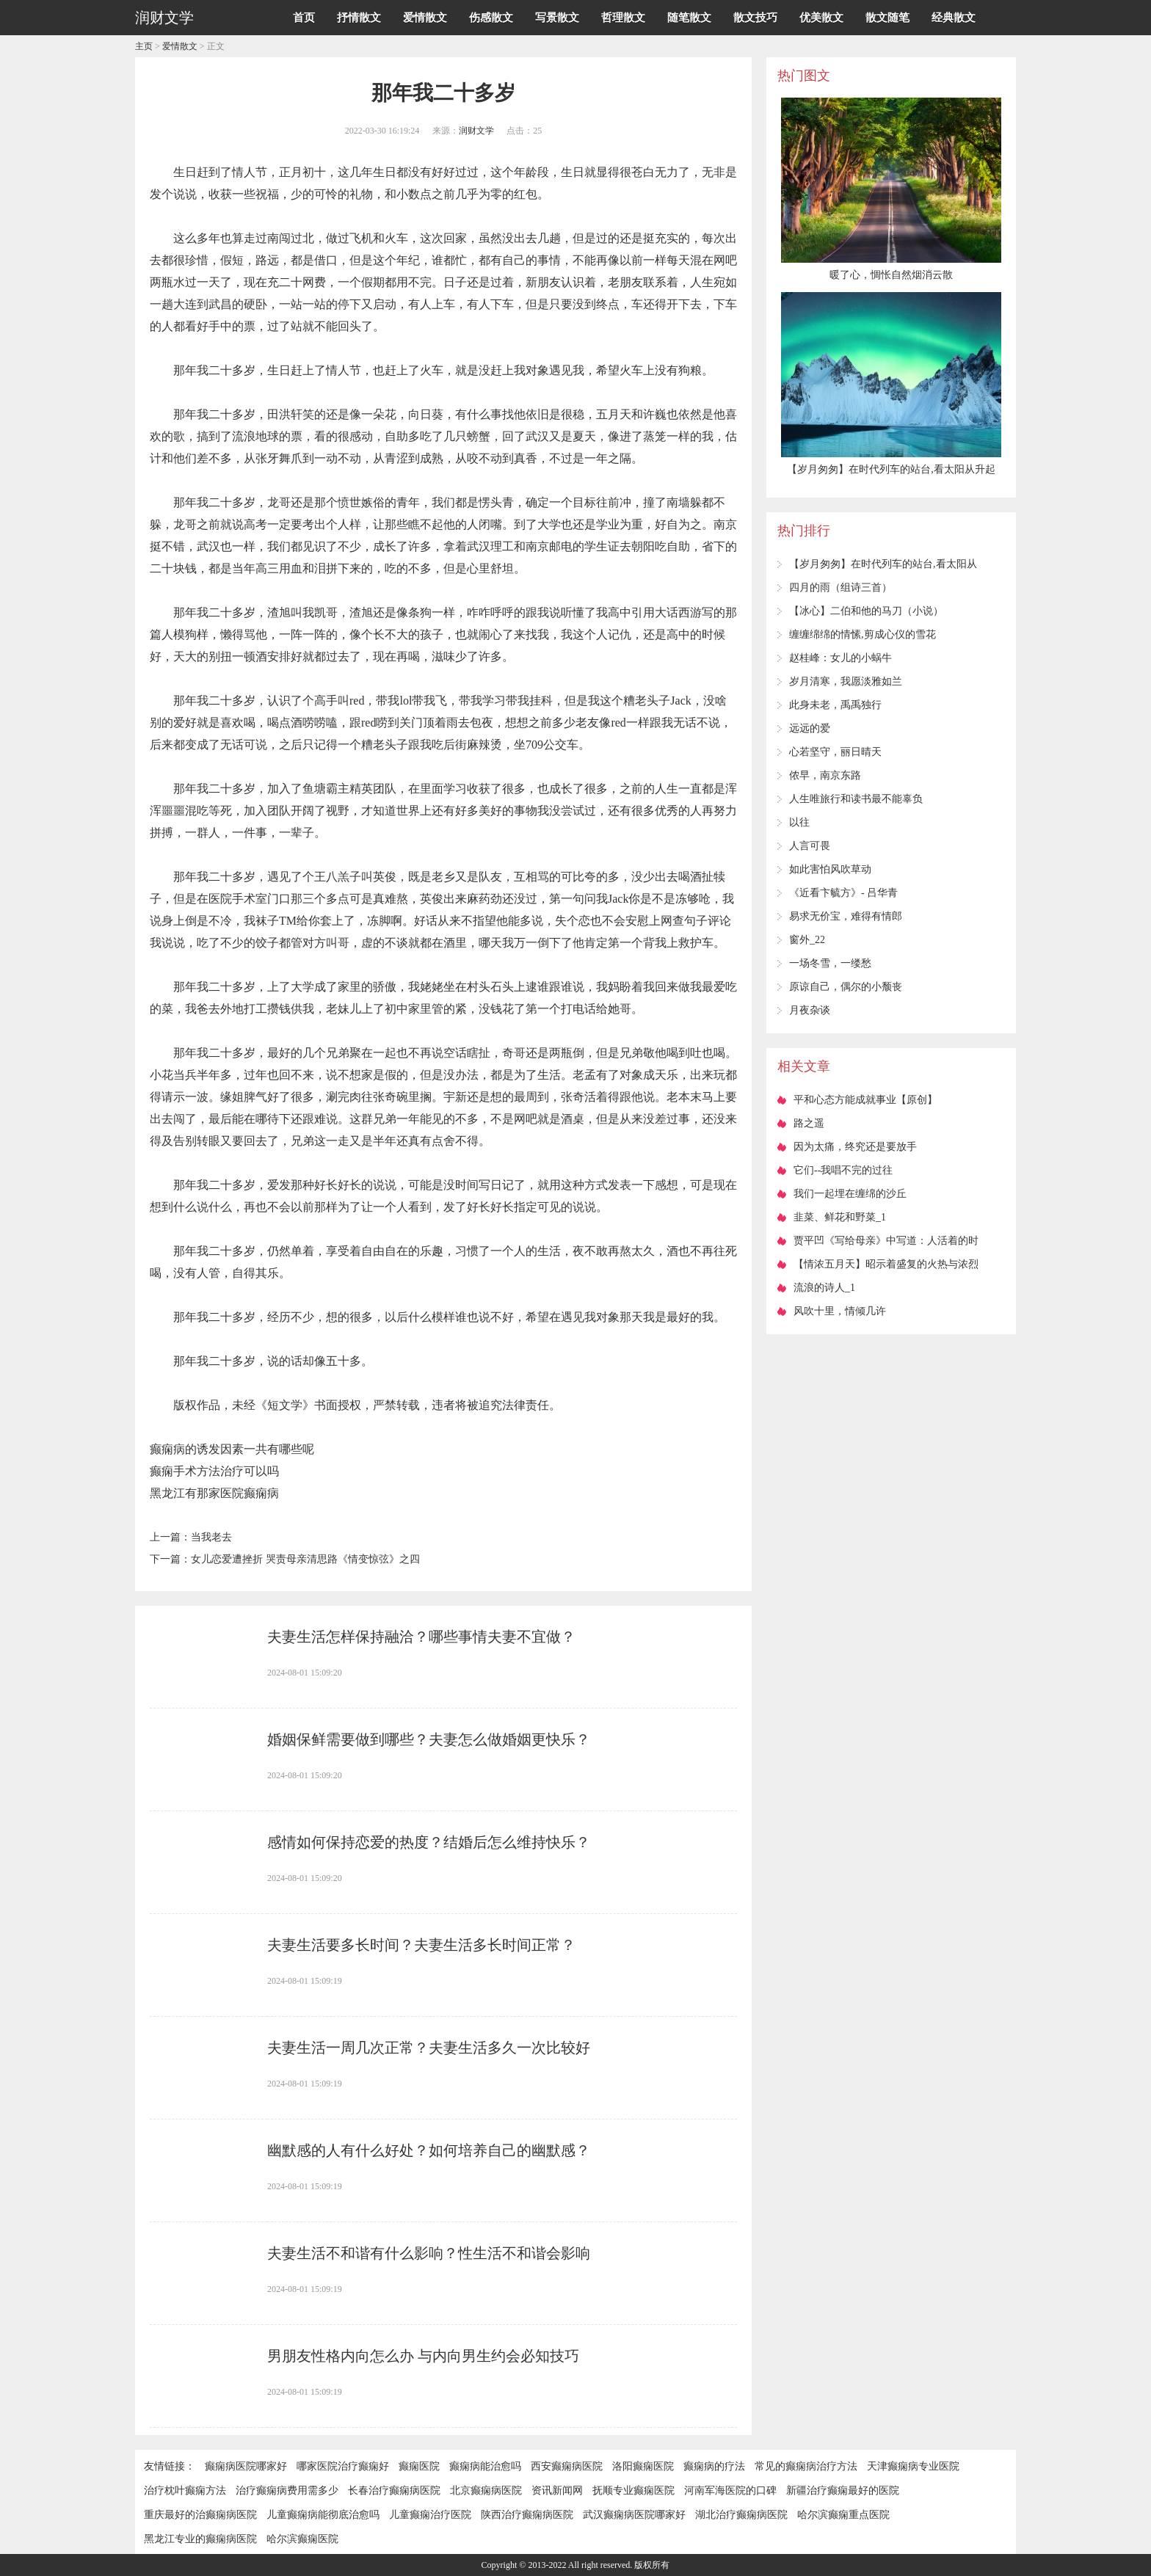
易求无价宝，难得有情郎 (845, 916)
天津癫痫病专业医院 (913, 2466)
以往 (799, 822)
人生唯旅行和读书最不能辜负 (856, 798)
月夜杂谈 (809, 1010)
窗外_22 (807, 939)
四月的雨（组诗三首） (840, 587)
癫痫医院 (419, 2466)
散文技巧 (755, 17)
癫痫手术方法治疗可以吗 (214, 1471)
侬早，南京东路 (825, 775)
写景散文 (557, 17)
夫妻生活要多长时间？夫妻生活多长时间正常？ (421, 1945)
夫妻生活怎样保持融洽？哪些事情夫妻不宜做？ (421, 1637)
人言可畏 (809, 845)
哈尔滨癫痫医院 (302, 2538)
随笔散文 (689, 17)
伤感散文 (491, 17)
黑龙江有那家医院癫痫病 (214, 1493)
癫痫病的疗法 (714, 2466)
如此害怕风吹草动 (830, 869)
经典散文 (954, 17)
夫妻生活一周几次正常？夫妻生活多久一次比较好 (428, 2048)
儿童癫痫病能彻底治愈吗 (323, 2514)
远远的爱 (809, 728)
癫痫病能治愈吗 (485, 2466)
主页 (144, 46)
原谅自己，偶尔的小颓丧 (845, 986)
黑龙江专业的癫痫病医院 (200, 2538)
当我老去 (211, 1537)
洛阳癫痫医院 (643, 2466)
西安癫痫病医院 (567, 2466)
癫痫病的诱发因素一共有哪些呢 (232, 1449)
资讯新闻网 (557, 2490)
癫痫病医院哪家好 (246, 2466)
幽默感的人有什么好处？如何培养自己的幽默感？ (428, 2150)
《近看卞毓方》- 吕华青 (843, 892)
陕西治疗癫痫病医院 (527, 2514)
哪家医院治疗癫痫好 (343, 2466)
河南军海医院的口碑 (730, 2490)
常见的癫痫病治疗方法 (806, 2466)
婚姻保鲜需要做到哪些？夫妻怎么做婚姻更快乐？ (428, 1739)
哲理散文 (623, 17)
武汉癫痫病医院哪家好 (634, 2514)
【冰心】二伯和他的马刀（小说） (866, 610)
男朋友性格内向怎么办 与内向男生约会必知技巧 (423, 2356)
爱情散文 (425, 17)
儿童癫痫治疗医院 (430, 2514)
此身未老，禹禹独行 (835, 704)
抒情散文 (359, 17)
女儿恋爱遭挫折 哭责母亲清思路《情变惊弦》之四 (305, 1559)
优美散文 (821, 17)
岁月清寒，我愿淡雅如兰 (845, 681)
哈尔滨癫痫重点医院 (843, 2514)
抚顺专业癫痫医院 (633, 2490)
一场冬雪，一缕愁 (830, 963)
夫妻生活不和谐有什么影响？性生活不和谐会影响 (428, 2253)
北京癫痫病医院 (486, 2490)
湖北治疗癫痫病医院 (741, 2514)
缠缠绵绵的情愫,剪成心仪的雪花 (862, 634)
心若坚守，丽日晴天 (835, 751)
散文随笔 (887, 17)
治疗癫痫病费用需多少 (287, 2490)
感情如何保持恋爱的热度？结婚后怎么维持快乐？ (428, 1842)
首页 (304, 17)
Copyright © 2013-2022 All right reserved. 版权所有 (576, 2565)
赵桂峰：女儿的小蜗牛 (840, 657)
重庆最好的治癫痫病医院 (200, 2514)
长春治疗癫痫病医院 (394, 2490)
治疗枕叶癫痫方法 (185, 2490)
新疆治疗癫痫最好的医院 (842, 2490)
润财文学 (476, 130)
